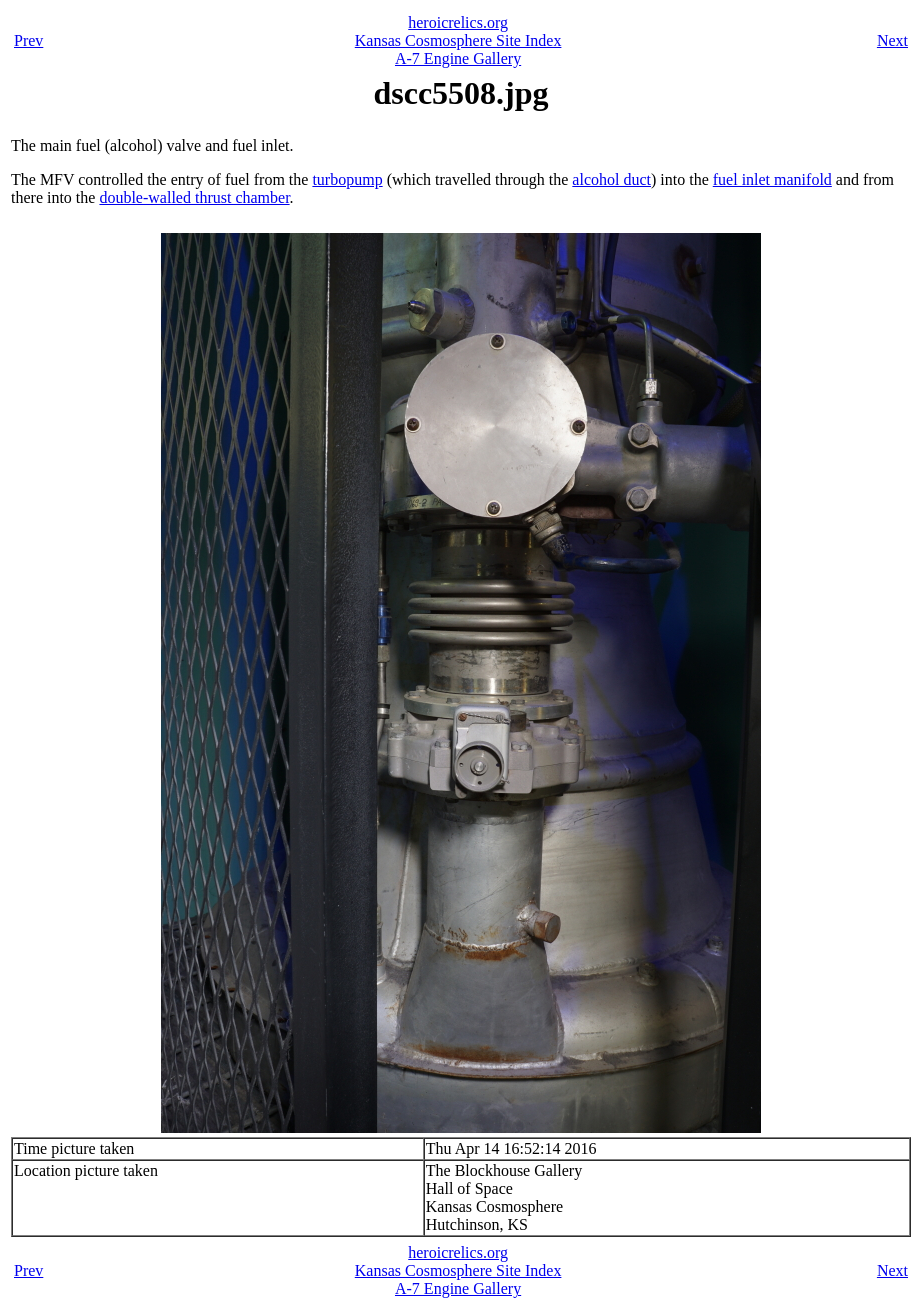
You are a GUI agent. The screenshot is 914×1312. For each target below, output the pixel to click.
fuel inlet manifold (772, 179)
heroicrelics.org (458, 22)
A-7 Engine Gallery (458, 58)
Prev (28, 40)
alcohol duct (611, 179)
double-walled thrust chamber (194, 197)
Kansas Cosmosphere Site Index (458, 40)
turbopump (347, 179)
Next (892, 40)
